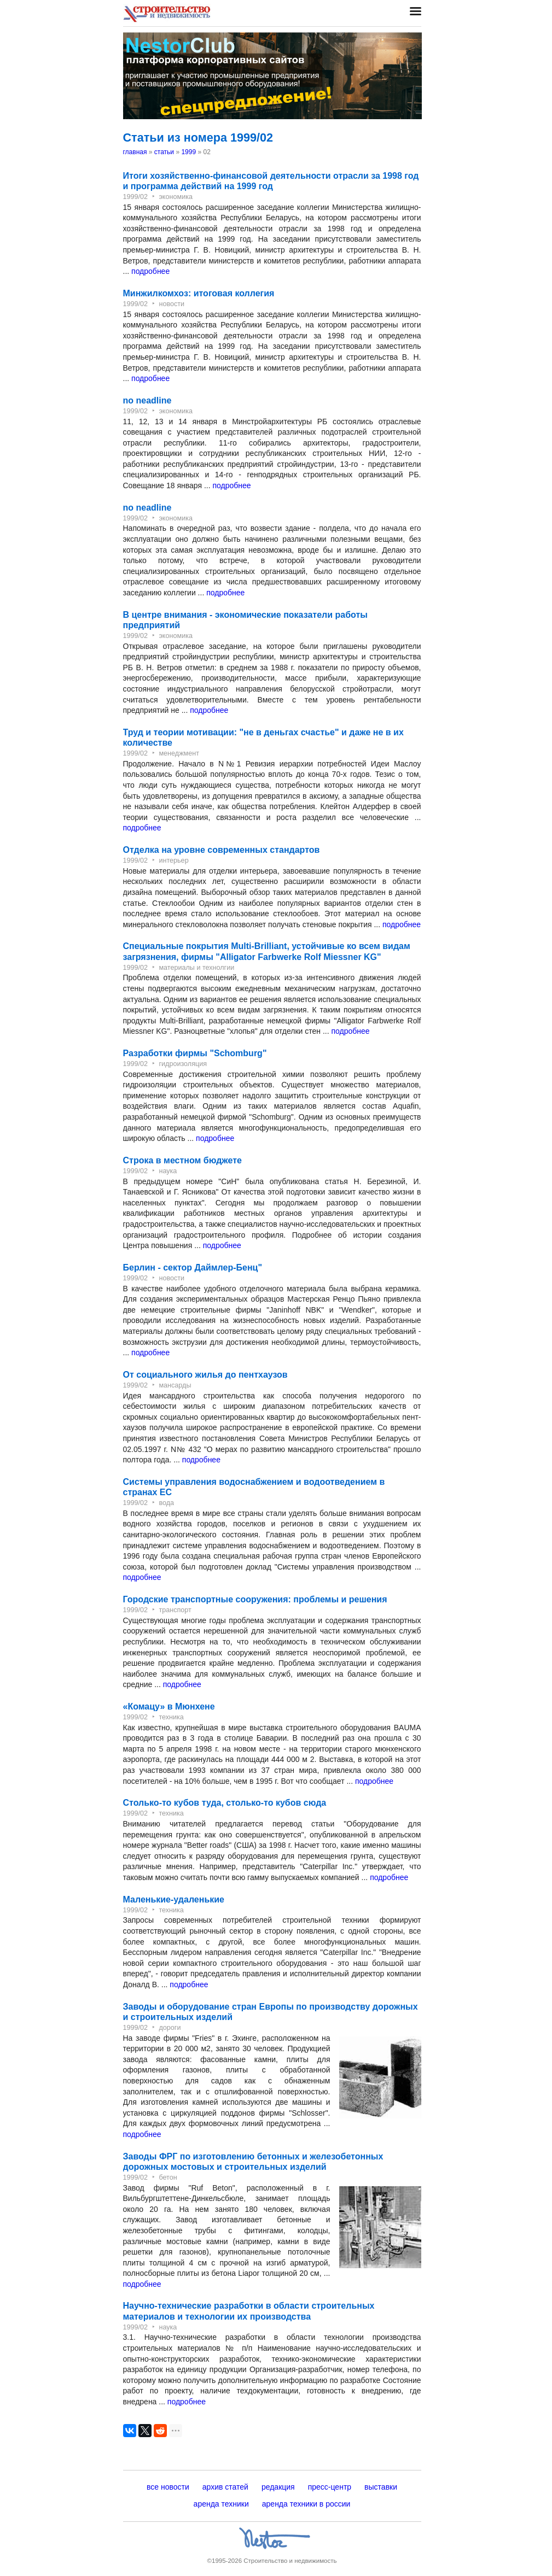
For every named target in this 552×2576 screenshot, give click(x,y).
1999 (188, 152)
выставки (380, 2487)
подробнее (150, 271)
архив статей (225, 2487)
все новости (168, 2487)
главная (135, 152)
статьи (164, 152)
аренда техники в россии (306, 2503)
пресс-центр (329, 2487)
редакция (278, 2487)
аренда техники (221, 2503)
